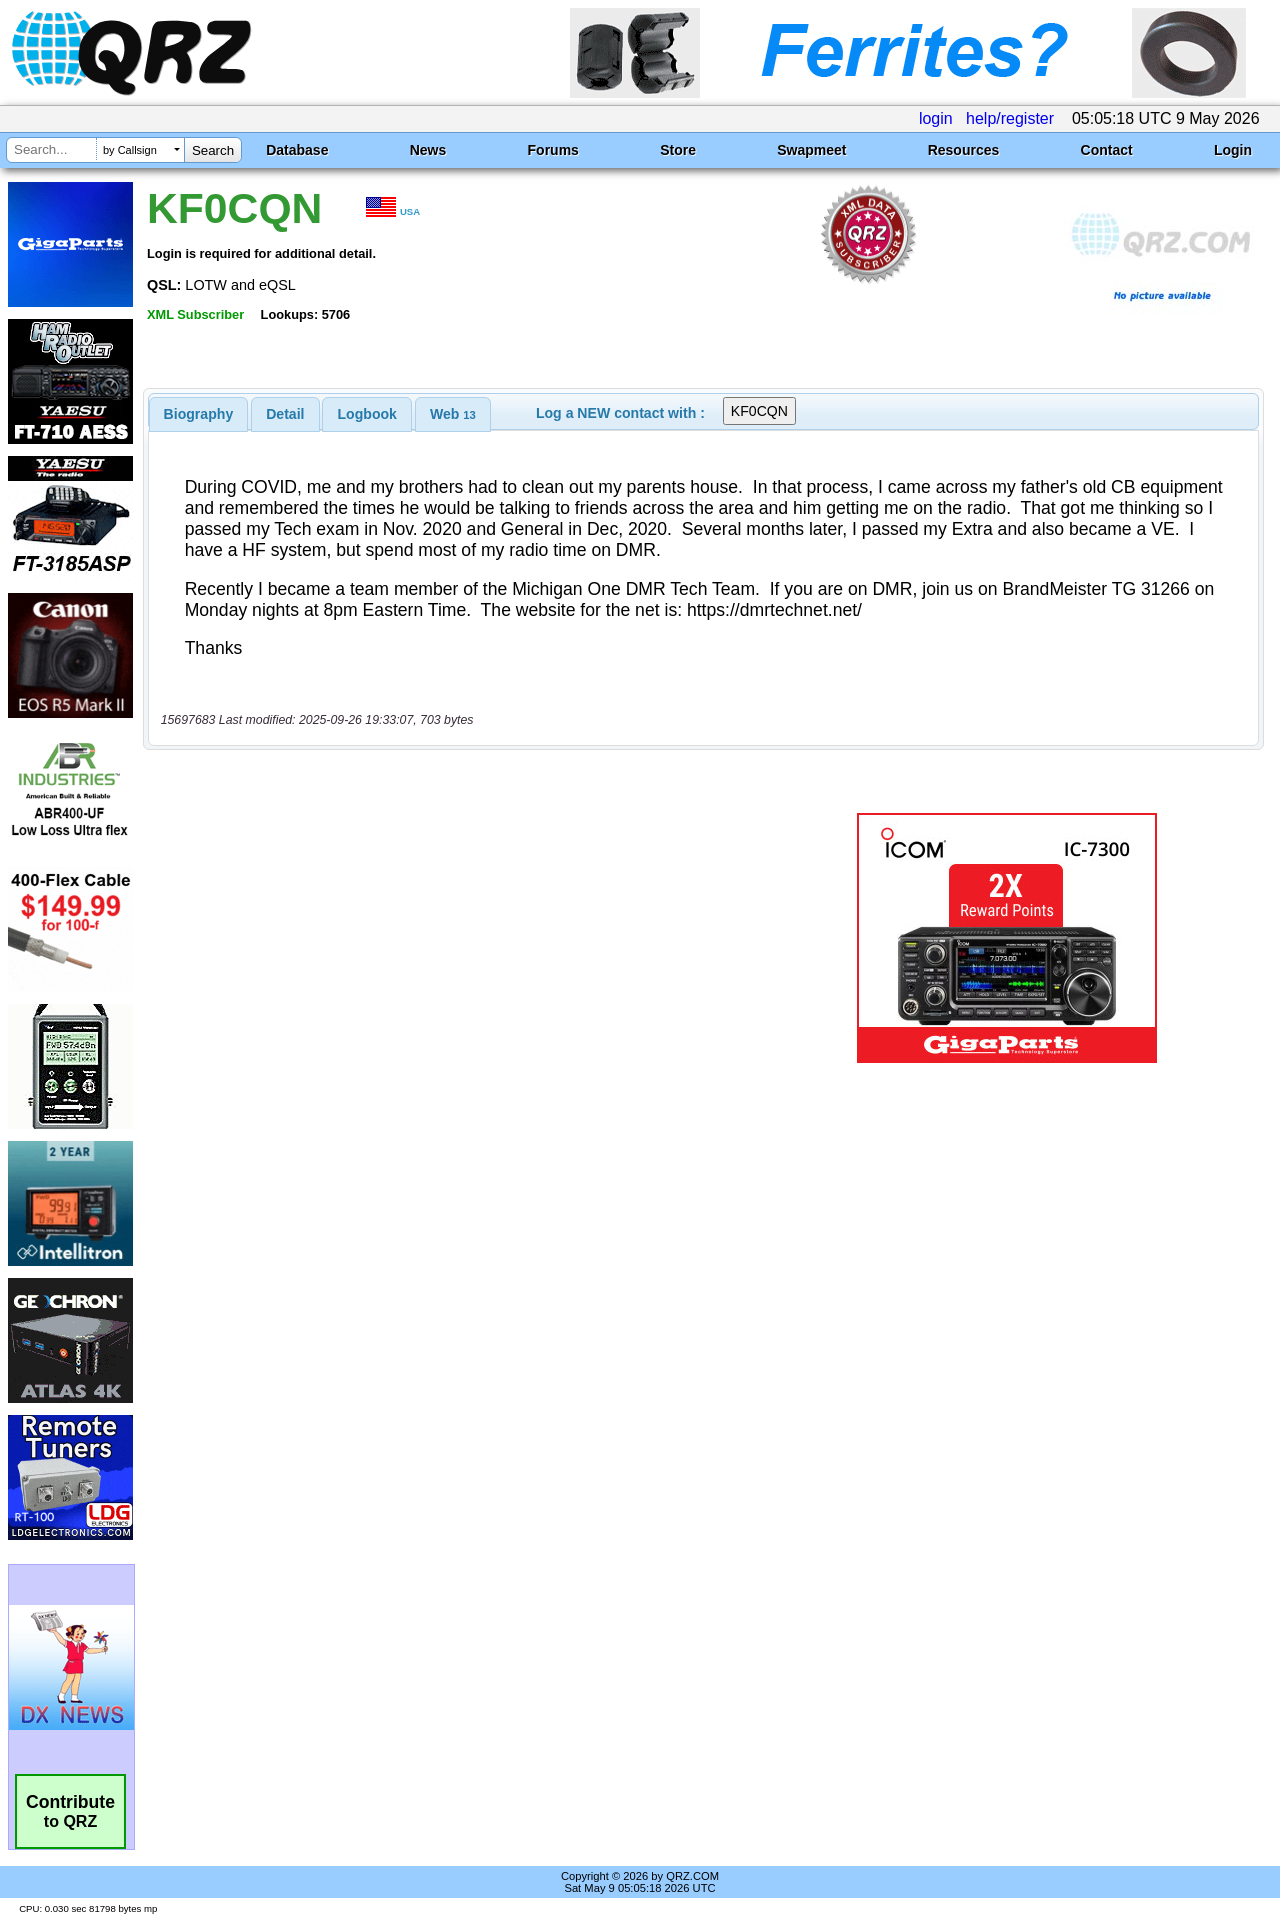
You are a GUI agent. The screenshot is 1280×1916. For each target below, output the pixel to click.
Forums (553, 150)
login (936, 118)
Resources (964, 150)
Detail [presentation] (285, 414)
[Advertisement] (463, 938)
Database (297, 150)
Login (1233, 150)
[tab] (199, 414)
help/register (1010, 118)
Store (678, 150)
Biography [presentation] (199, 414)
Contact (1107, 150)
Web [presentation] (453, 414)
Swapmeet (811, 150)
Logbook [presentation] (367, 414)
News (428, 150)
